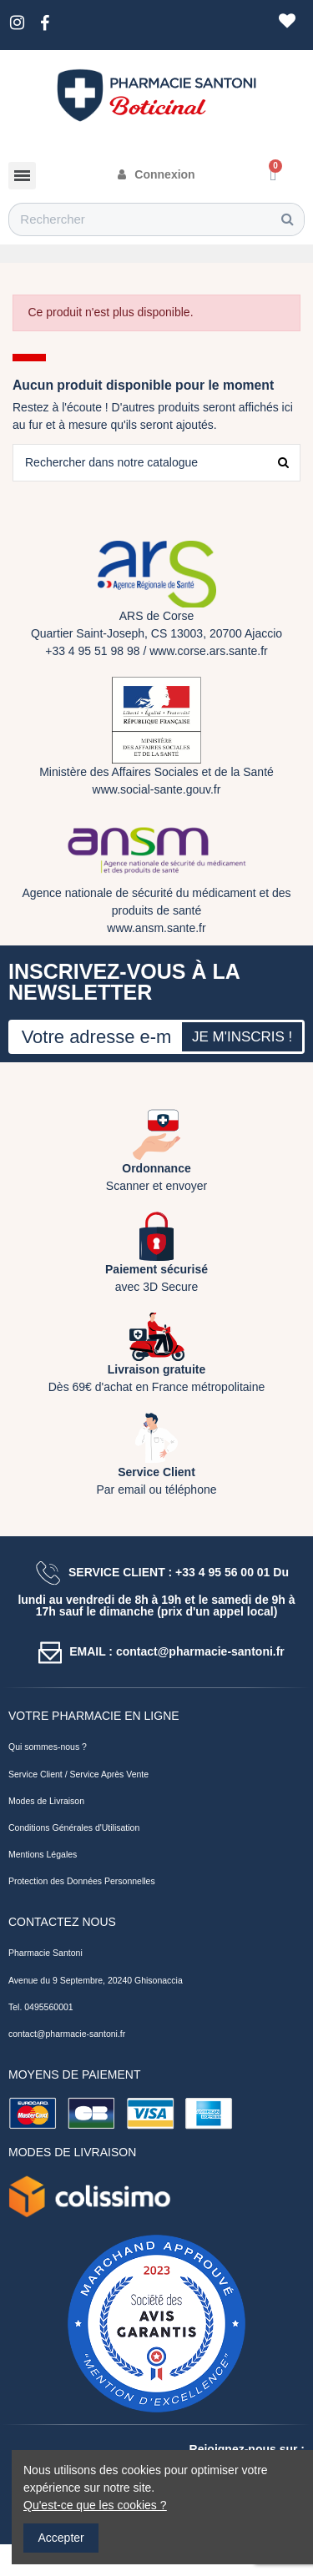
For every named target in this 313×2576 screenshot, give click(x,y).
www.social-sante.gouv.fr (157, 789)
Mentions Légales (42, 1854)
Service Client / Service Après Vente (78, 1774)
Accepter (61, 2537)
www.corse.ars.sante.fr (208, 651)
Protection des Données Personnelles (81, 1881)
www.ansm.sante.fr (156, 928)
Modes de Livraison (46, 1801)
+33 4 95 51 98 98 (92, 651)
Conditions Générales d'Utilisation (73, 1827)
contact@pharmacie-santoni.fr (66, 2034)
